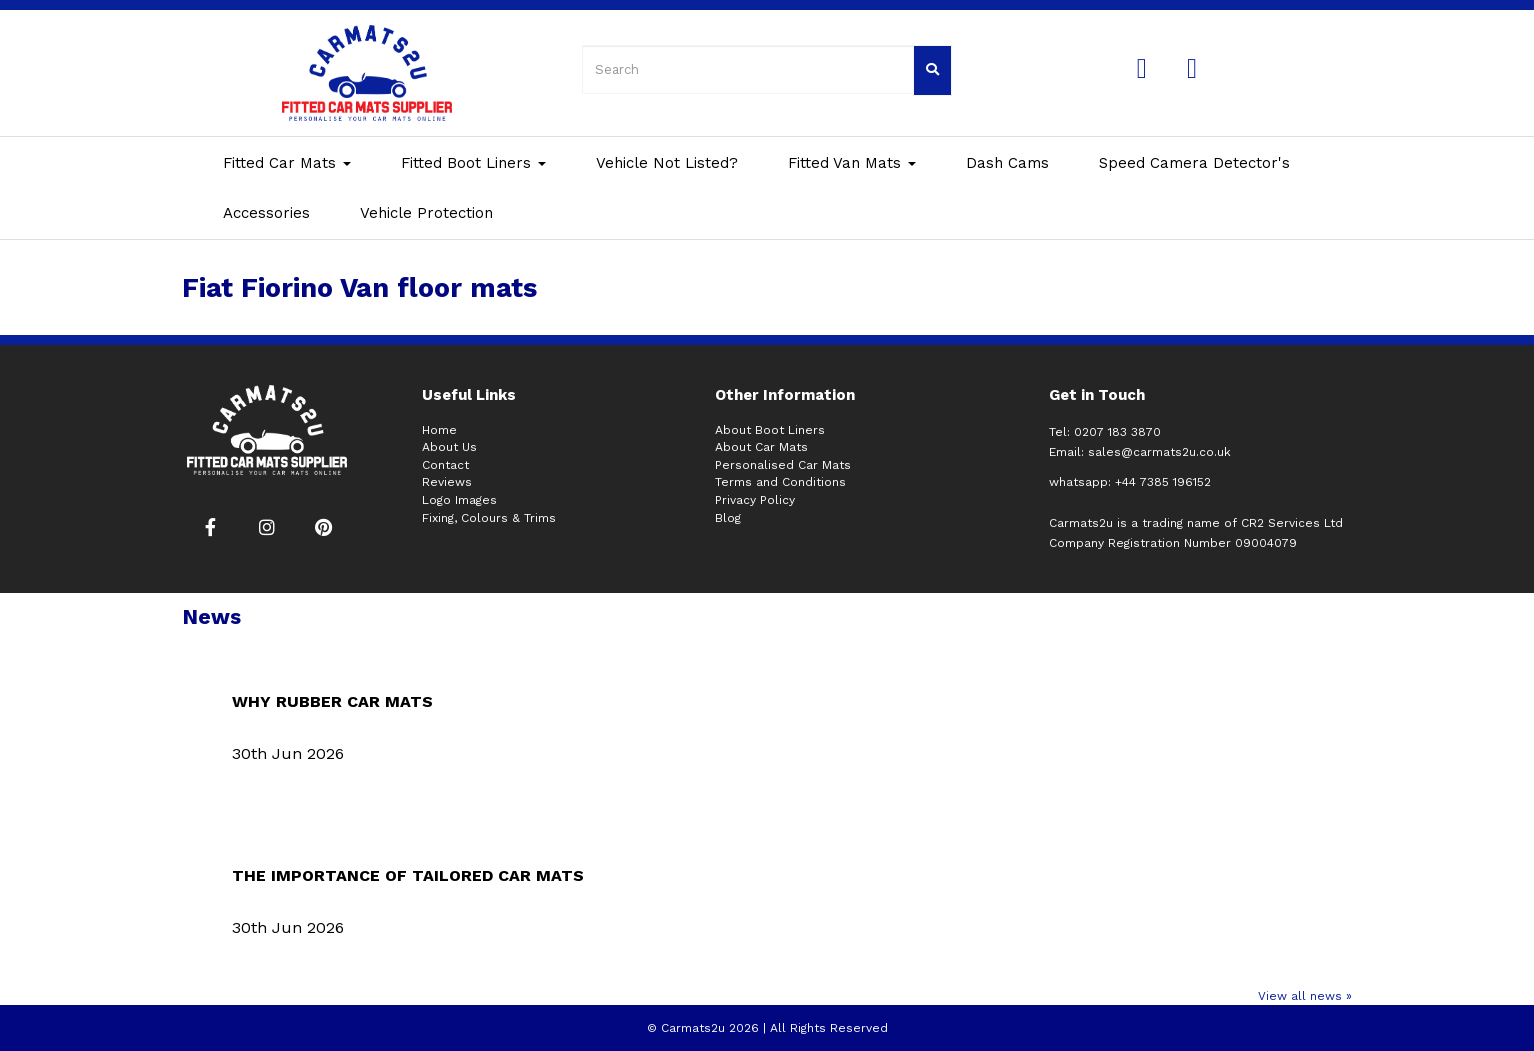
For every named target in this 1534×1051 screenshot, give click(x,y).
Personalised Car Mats (783, 465)
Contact (445, 465)
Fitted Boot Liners (473, 163)
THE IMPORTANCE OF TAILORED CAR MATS (408, 875)
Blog (728, 518)
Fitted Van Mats (852, 163)
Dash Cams (1007, 163)
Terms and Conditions (780, 482)
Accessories (266, 213)
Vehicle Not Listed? (667, 163)
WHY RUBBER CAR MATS (332, 701)
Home (439, 430)
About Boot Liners (770, 430)
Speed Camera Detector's (1194, 163)
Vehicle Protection (426, 213)
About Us (449, 447)
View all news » (1305, 996)
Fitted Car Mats (287, 163)
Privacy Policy (755, 500)
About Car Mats (761, 447)
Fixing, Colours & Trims (489, 518)
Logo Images (459, 500)
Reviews (447, 482)
